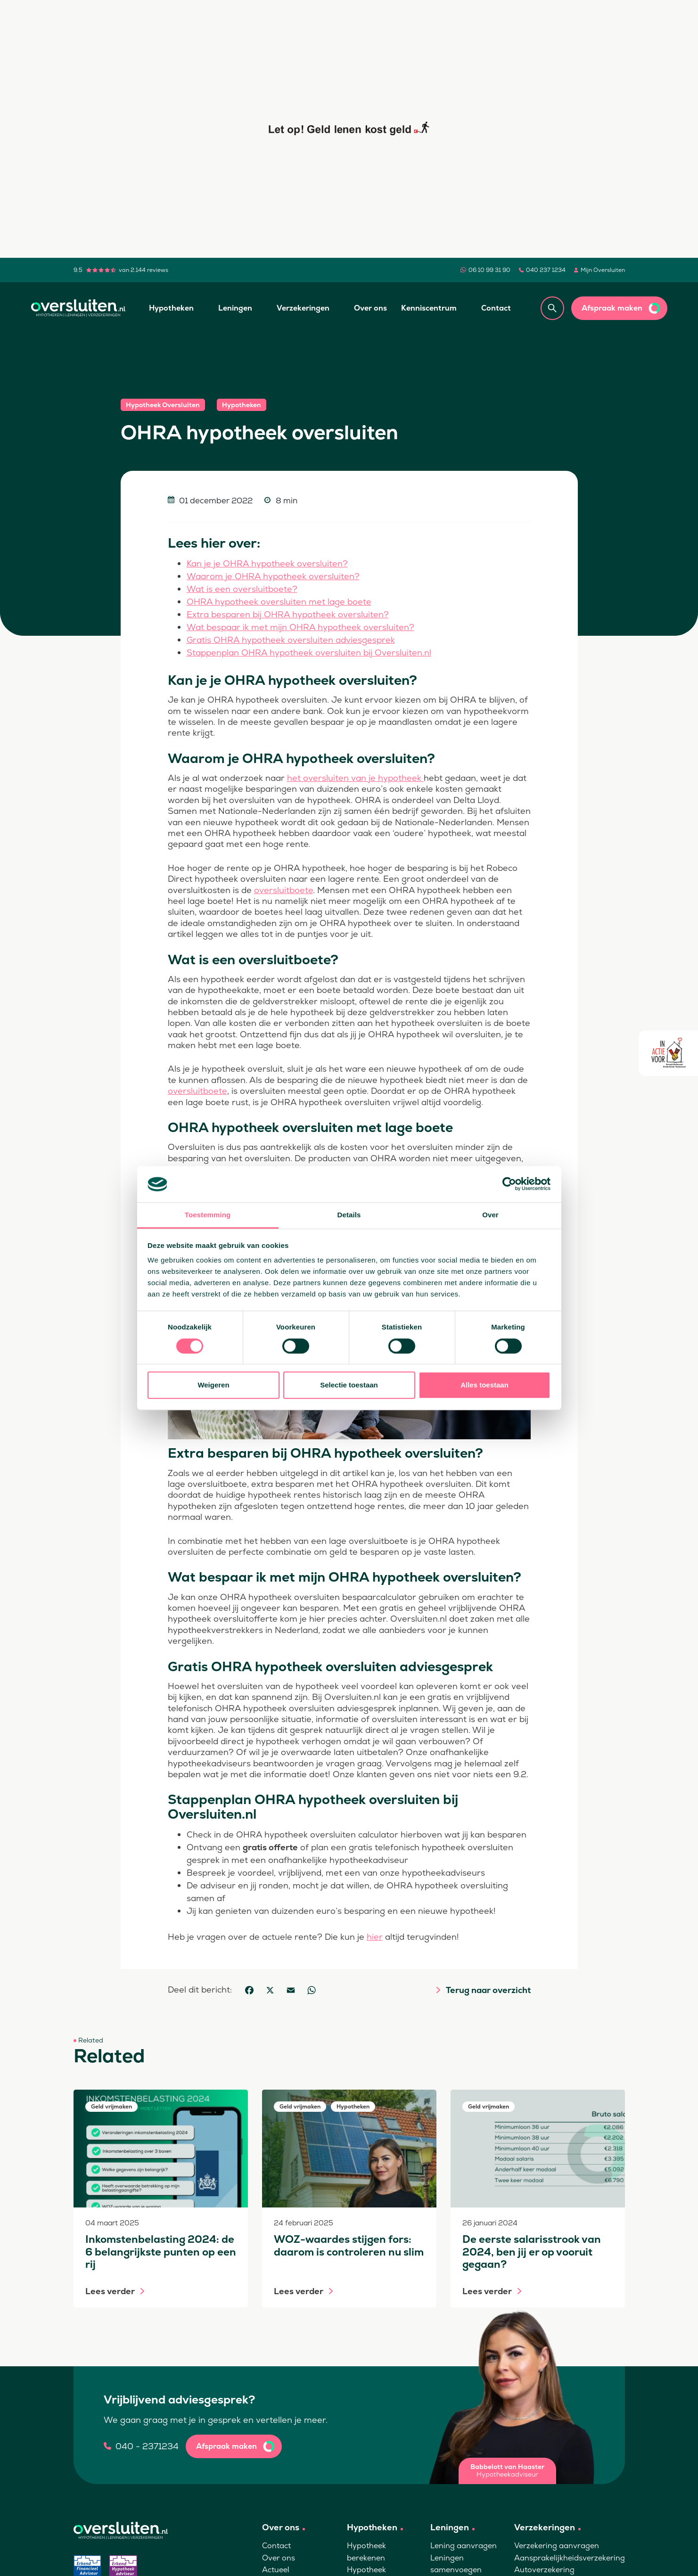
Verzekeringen (303, 308)
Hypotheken (171, 308)
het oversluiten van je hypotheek (355, 777)
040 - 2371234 (147, 2446)
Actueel (275, 2570)
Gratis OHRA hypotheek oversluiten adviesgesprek (291, 639)
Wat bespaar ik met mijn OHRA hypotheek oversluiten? (300, 627)
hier (375, 1936)
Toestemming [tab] (208, 1215)
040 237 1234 (546, 270)
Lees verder (110, 2291)
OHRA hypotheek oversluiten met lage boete (279, 601)
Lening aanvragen (463, 2546)
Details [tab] (349, 1215)
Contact (496, 308)
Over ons (370, 308)
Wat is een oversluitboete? (242, 588)
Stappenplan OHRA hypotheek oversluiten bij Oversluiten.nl (309, 652)
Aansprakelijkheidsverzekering (569, 2558)
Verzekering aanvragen (556, 2546)
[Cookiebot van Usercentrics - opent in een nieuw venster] (509, 1184)
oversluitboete (283, 890)
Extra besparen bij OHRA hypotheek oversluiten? (288, 614)
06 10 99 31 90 (489, 270)
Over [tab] (490, 1215)
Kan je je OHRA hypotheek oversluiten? (267, 563)
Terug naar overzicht (488, 1990)
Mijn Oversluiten (603, 270)
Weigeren (213, 1385)
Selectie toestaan (349, 1385)
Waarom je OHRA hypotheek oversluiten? (273, 576)
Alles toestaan (484, 1385)
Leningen (235, 308)
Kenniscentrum (429, 308)
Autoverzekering (544, 2570)
